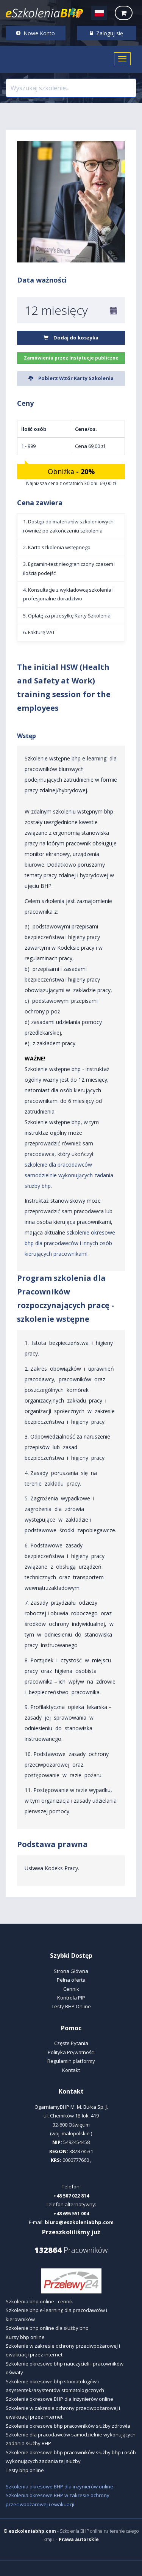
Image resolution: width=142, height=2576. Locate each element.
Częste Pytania (71, 2043)
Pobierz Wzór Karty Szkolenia (71, 378)
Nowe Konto (35, 33)
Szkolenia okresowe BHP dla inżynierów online (59, 2398)
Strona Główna (71, 1971)
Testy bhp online (25, 2470)
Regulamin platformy (71, 2061)
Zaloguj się (106, 33)
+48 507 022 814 (71, 2195)
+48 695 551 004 (71, 2213)
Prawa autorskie (79, 2539)
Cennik (71, 1988)
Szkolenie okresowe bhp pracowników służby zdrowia (68, 2425)
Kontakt (71, 2070)
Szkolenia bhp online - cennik (39, 2301)
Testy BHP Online (71, 2006)
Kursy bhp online (25, 2337)
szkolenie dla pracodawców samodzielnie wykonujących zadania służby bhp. (69, 1175)
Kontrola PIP (71, 1997)
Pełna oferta (71, 1979)
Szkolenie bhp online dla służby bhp (47, 2328)
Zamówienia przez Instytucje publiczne (71, 358)
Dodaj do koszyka (71, 337)
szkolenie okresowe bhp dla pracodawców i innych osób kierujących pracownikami (70, 1243)
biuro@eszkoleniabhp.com (79, 2222)
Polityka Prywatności (71, 2052)
